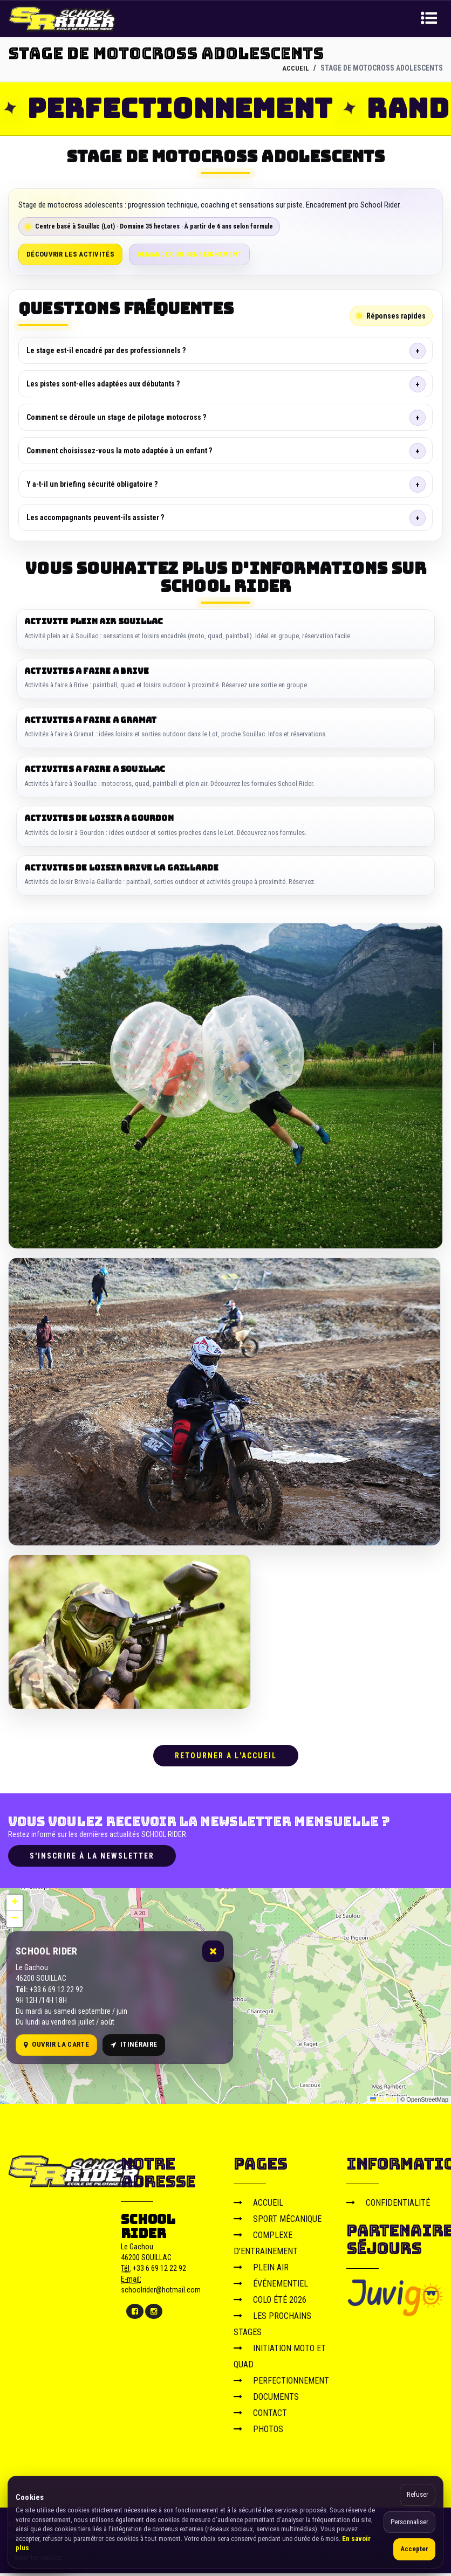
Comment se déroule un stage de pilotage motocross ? (116, 417)
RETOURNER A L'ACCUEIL (226, 1757)
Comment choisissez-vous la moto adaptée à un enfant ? (119, 450)
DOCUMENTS (266, 2399)
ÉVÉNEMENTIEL (271, 2286)
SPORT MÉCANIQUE (278, 2221)
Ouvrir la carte (56, 2047)
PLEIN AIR (261, 2269)
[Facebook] (135, 2313)
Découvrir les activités (70, 254)
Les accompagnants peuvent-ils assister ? (95, 517)
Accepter (414, 2549)
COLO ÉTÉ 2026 (270, 2302)
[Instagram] (153, 2313)
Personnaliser (409, 2522)
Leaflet (382, 2101)
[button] (14, 1905)
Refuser (417, 2494)
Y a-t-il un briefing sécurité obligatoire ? (92, 484)
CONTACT (260, 2415)
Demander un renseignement (189, 254)
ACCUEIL (295, 68)
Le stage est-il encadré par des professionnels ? (106, 350)
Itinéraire (134, 2047)
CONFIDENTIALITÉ (388, 2205)
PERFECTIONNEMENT (281, 2383)
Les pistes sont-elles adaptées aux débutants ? (103, 383)
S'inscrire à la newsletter (92, 1858)
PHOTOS (258, 2431)
